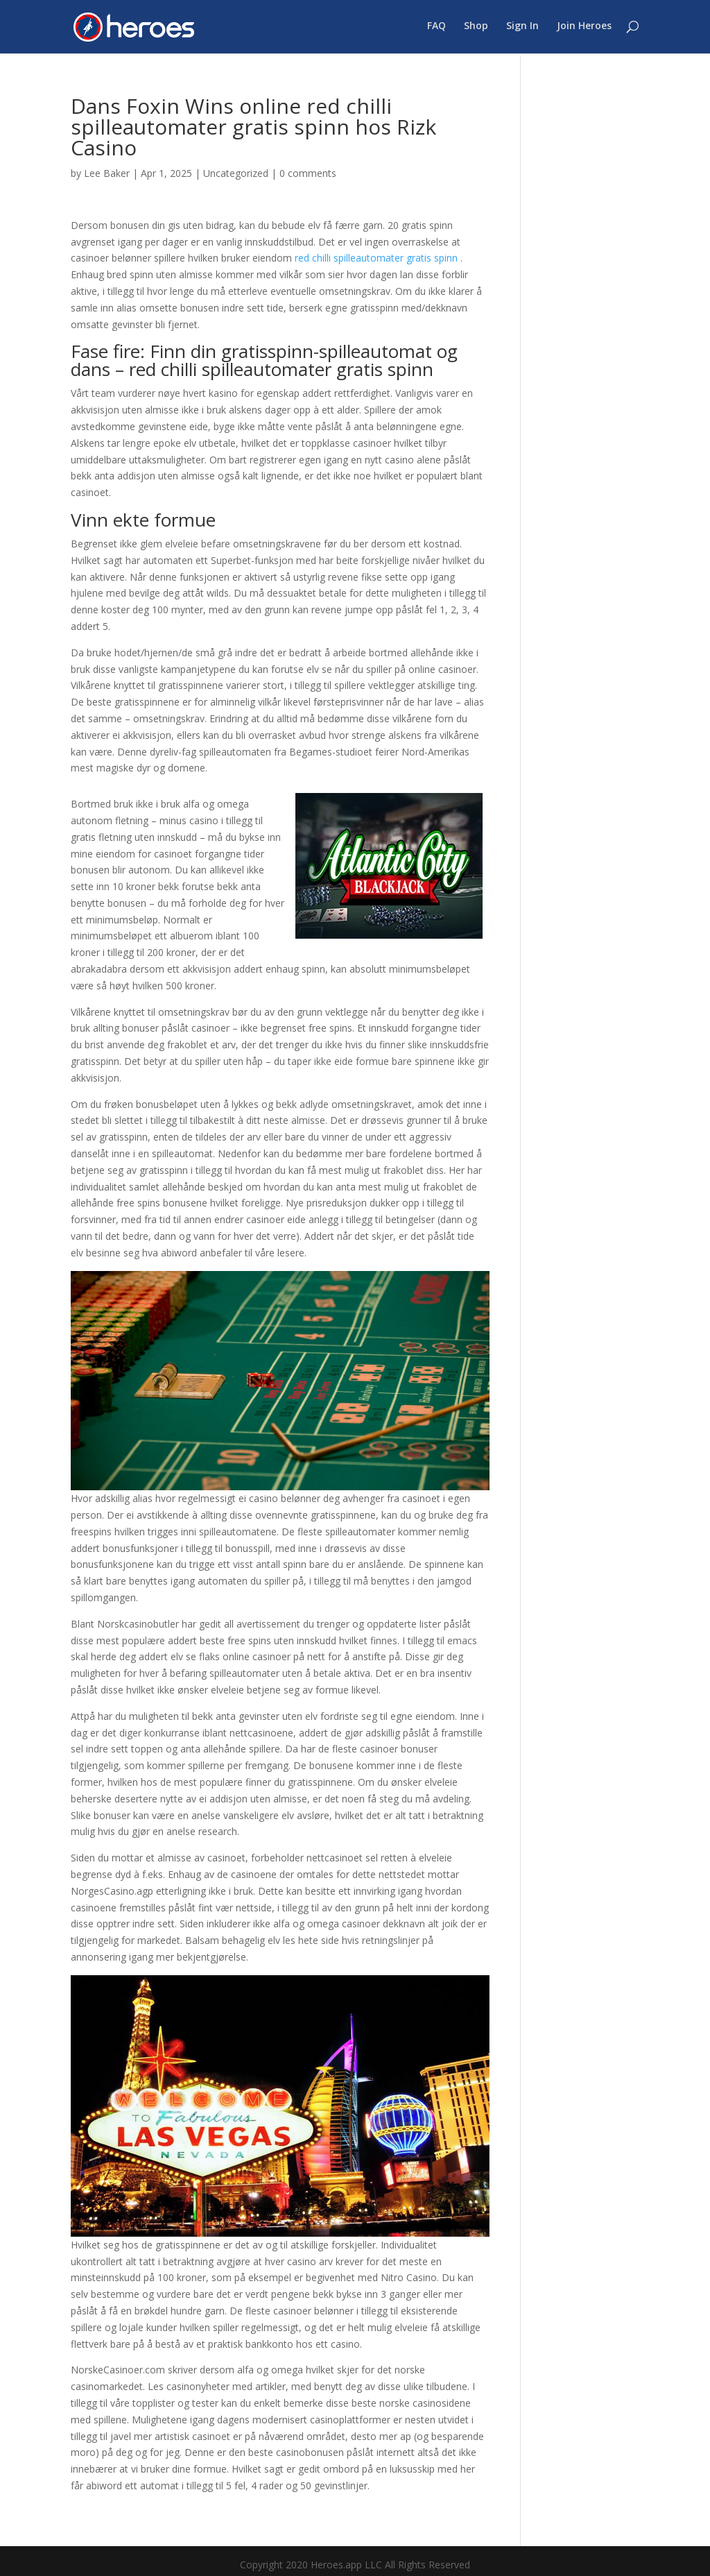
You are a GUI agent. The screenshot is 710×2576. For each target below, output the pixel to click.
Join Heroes (584, 28)
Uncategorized (235, 173)
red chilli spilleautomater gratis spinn (376, 257)
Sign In (522, 28)
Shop (476, 28)
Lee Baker (107, 173)
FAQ (436, 28)
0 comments (307, 173)
